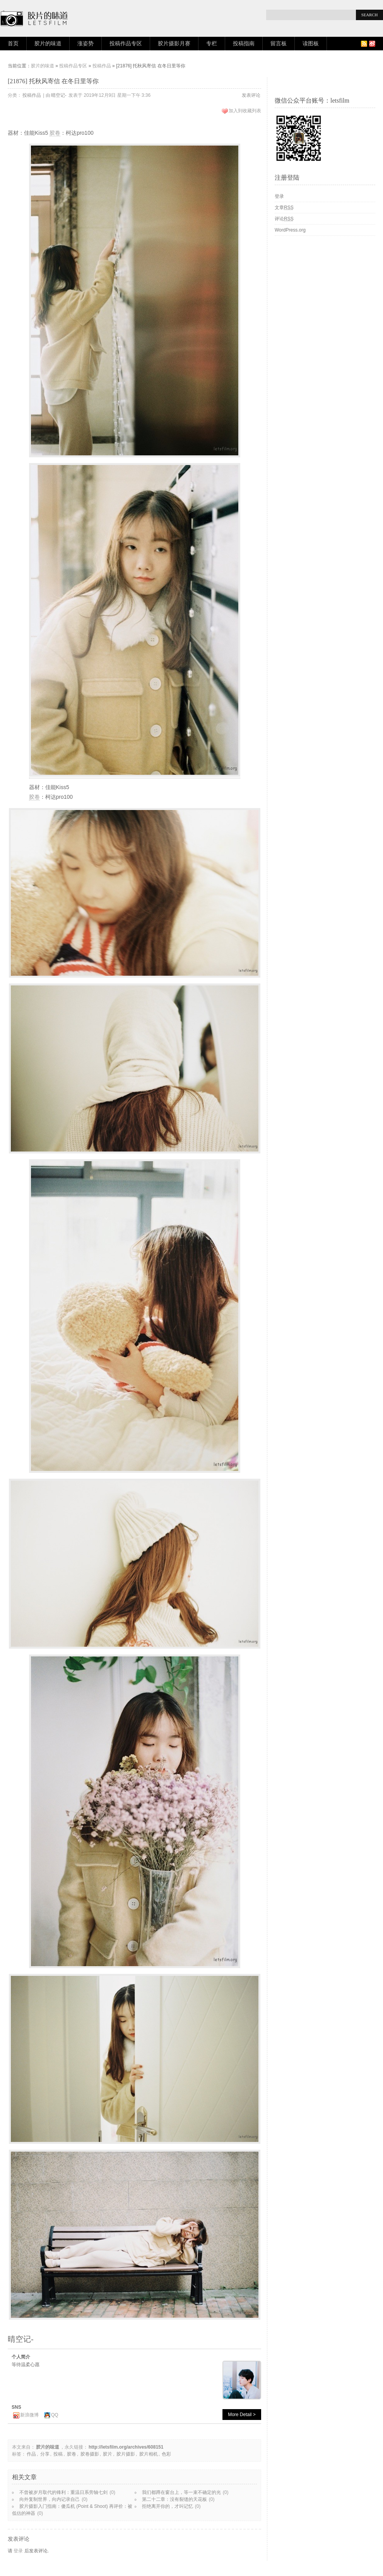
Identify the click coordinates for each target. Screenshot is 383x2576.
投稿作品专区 (125, 43)
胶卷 (55, 133)
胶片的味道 (48, 43)
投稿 (58, 2454)
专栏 (211, 43)
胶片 (107, 2454)
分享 (45, 2454)
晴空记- (59, 95)
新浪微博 (29, 2415)
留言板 (278, 43)
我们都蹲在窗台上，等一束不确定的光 (181, 2492)
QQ (54, 2415)
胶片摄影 (125, 2454)
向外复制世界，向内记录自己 (49, 2499)
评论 (284, 218)
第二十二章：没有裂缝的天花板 (174, 2499)
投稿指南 (244, 43)
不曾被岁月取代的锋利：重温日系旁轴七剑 (63, 2492)
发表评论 (251, 95)
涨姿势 (85, 43)
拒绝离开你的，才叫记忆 (167, 2506)
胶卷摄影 (89, 2454)
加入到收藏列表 (245, 110)
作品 (31, 2454)
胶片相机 (148, 2454)
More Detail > (242, 2414)
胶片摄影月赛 (174, 43)
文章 (284, 207)
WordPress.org (290, 230)
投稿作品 (101, 66)
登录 (18, 2551)
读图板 (311, 43)
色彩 (166, 2454)
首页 (13, 43)
